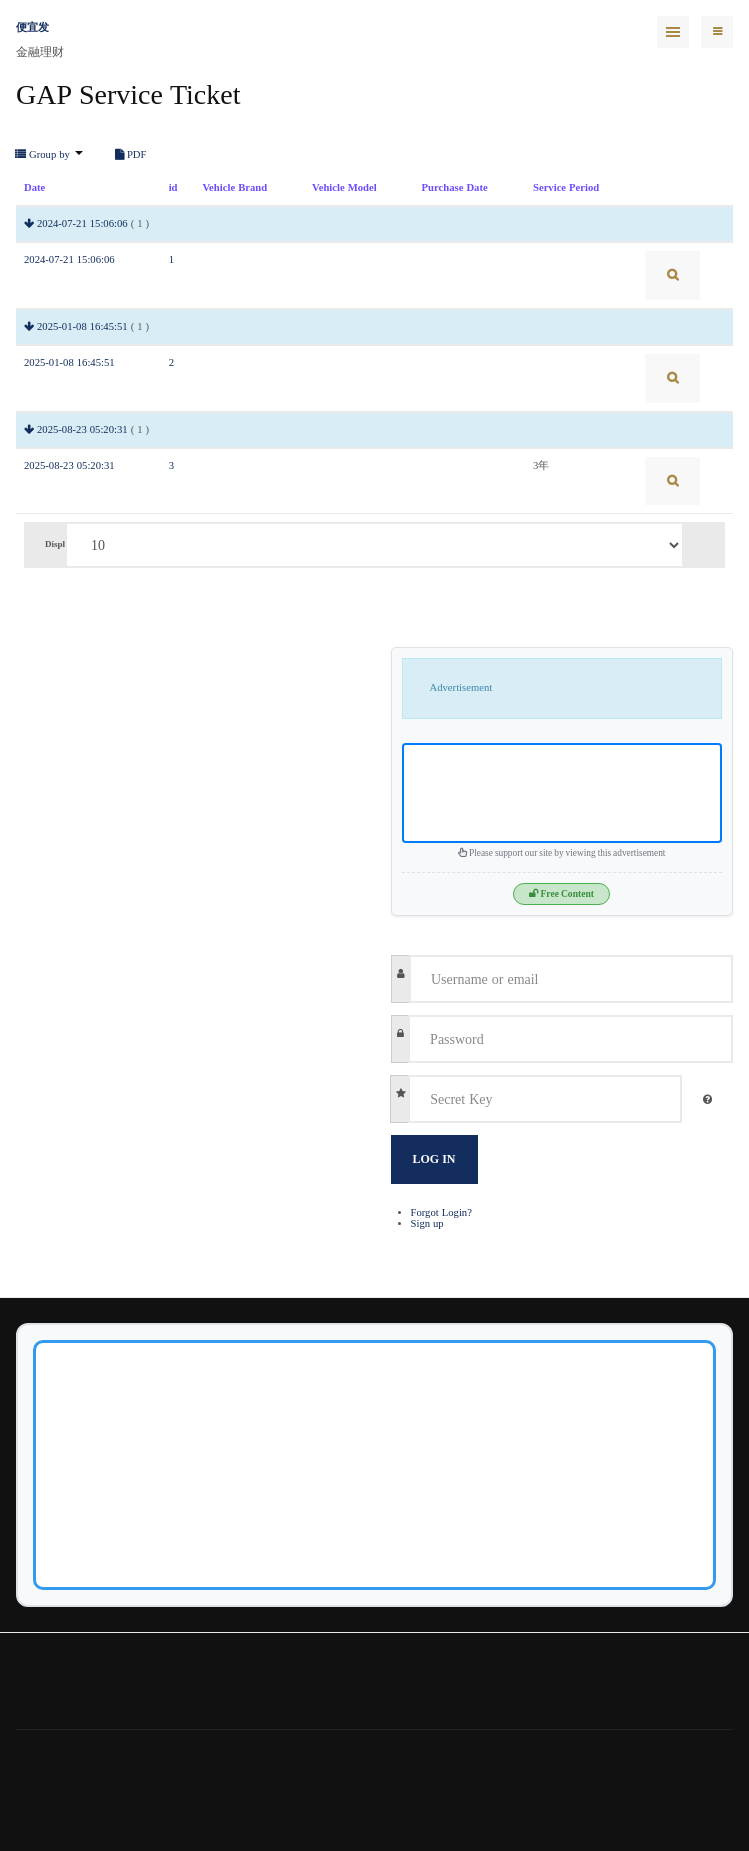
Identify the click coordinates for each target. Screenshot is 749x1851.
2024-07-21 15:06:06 (82, 223)
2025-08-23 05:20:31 (82, 429)
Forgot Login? (441, 1212)
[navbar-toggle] (717, 32)
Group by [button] (49, 155)
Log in (434, 1159)
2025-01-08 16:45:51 (82, 326)
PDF (131, 155)
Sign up (427, 1223)
